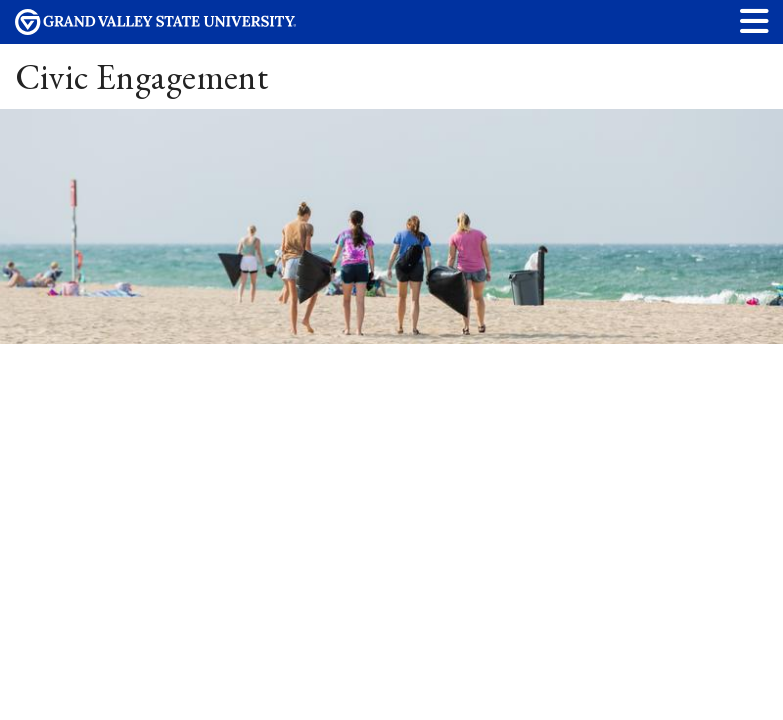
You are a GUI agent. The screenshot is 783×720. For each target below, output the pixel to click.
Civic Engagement (142, 76)
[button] (755, 20)
